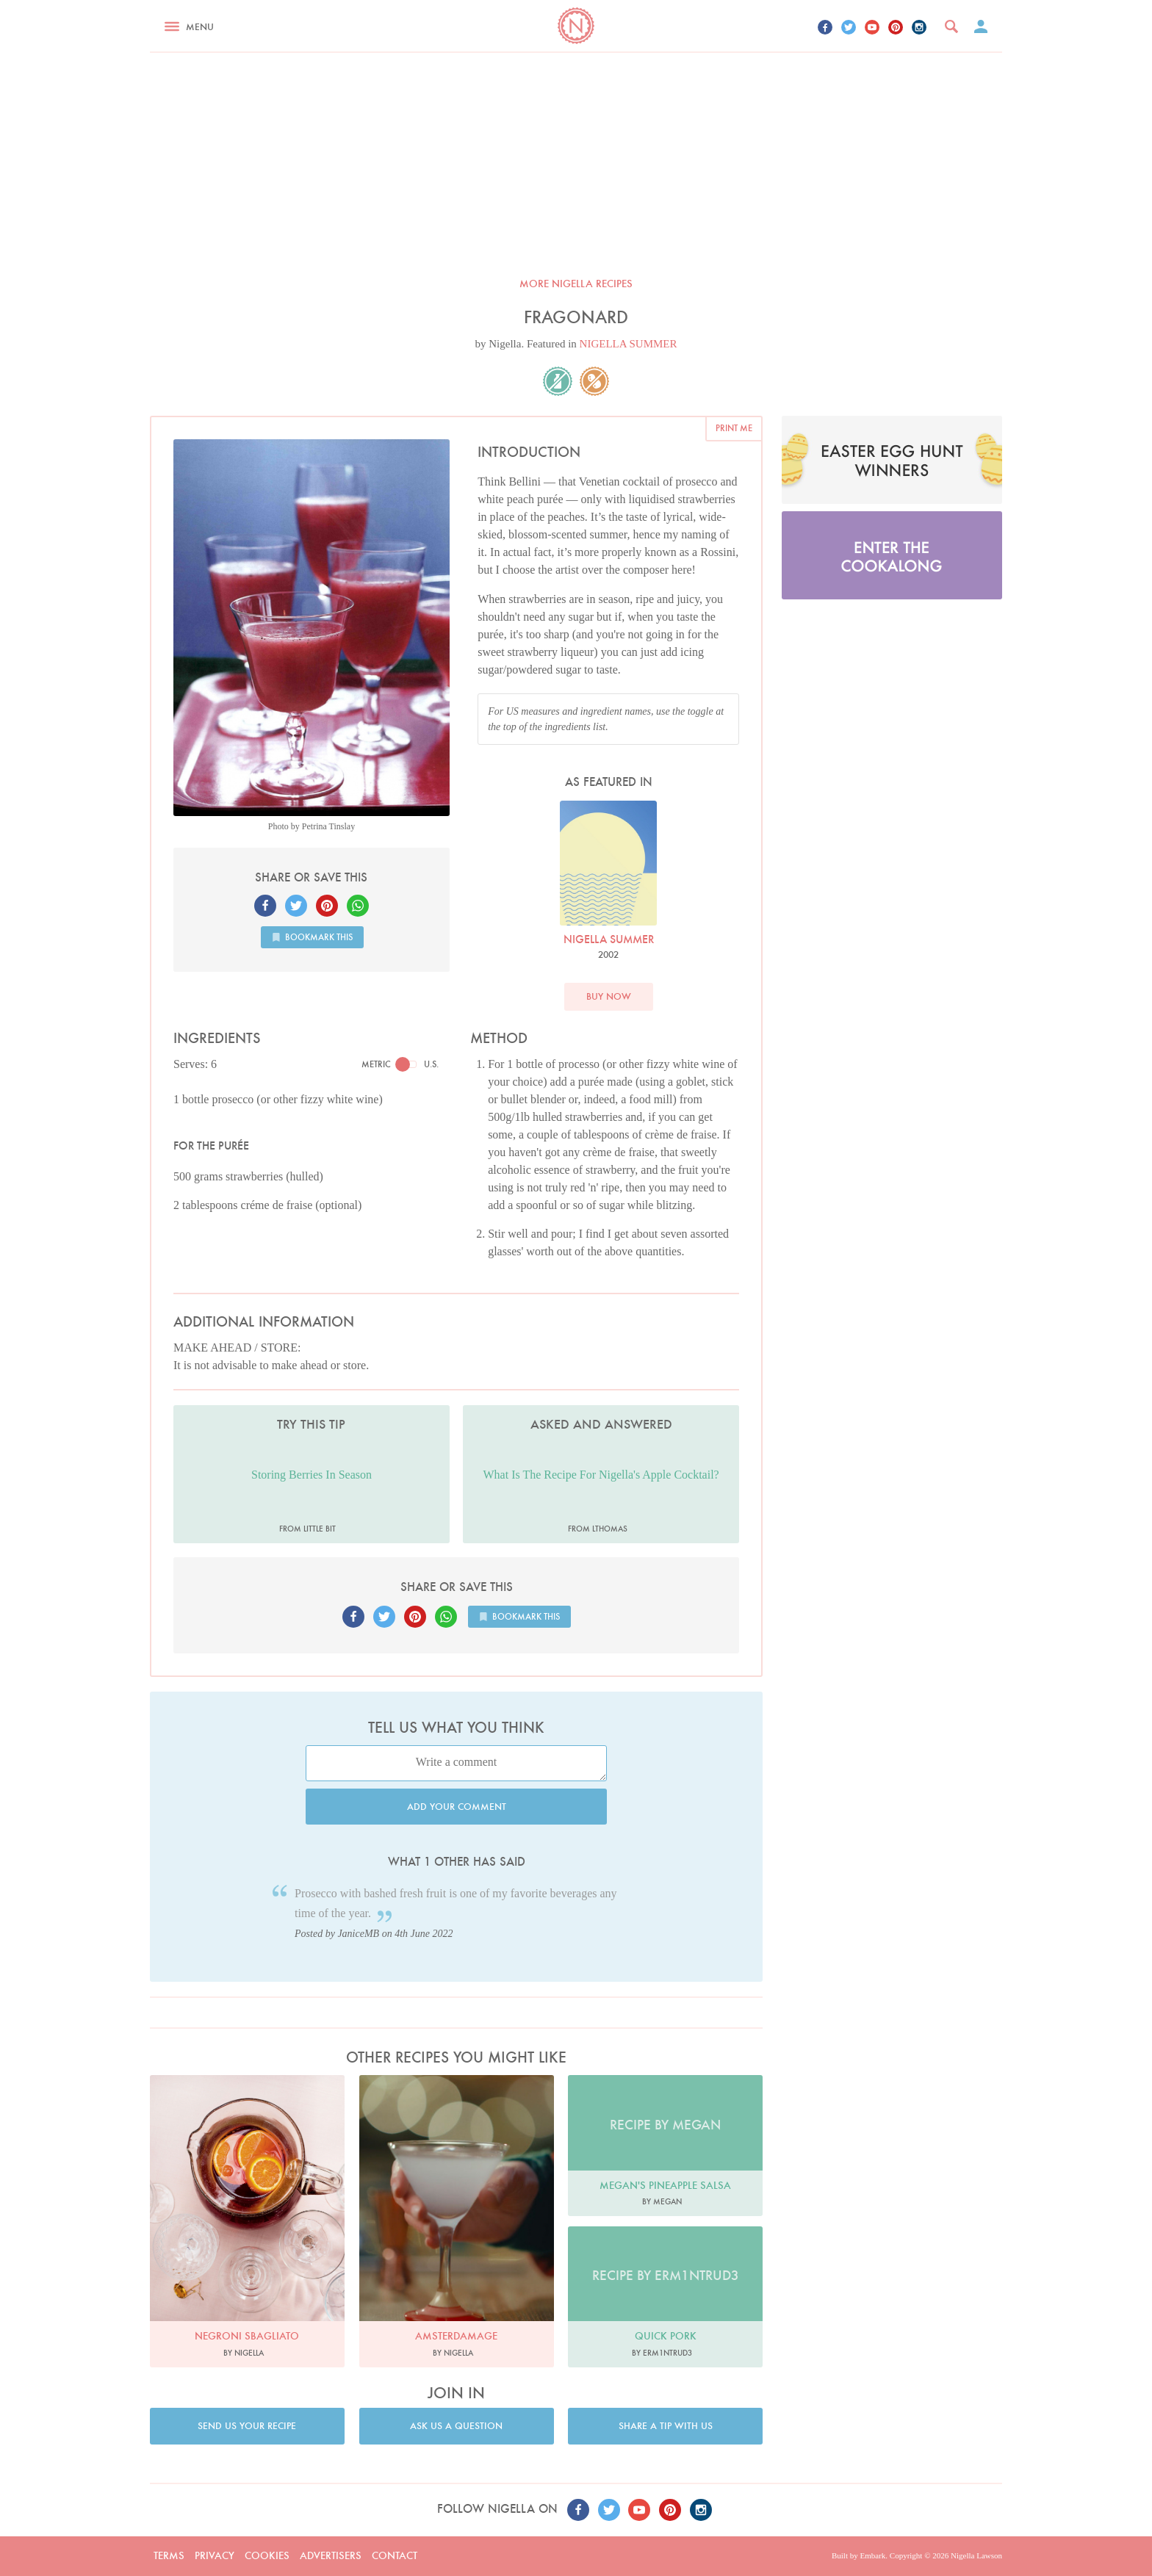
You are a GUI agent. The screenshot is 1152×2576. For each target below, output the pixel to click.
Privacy (214, 2555)
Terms (169, 2555)
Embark (872, 2555)
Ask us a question (456, 2426)
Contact (394, 2555)
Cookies (267, 2555)
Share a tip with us (666, 2426)
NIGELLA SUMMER (628, 344)
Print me (734, 427)
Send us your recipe (247, 2426)
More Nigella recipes (576, 283)
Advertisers (330, 2555)
